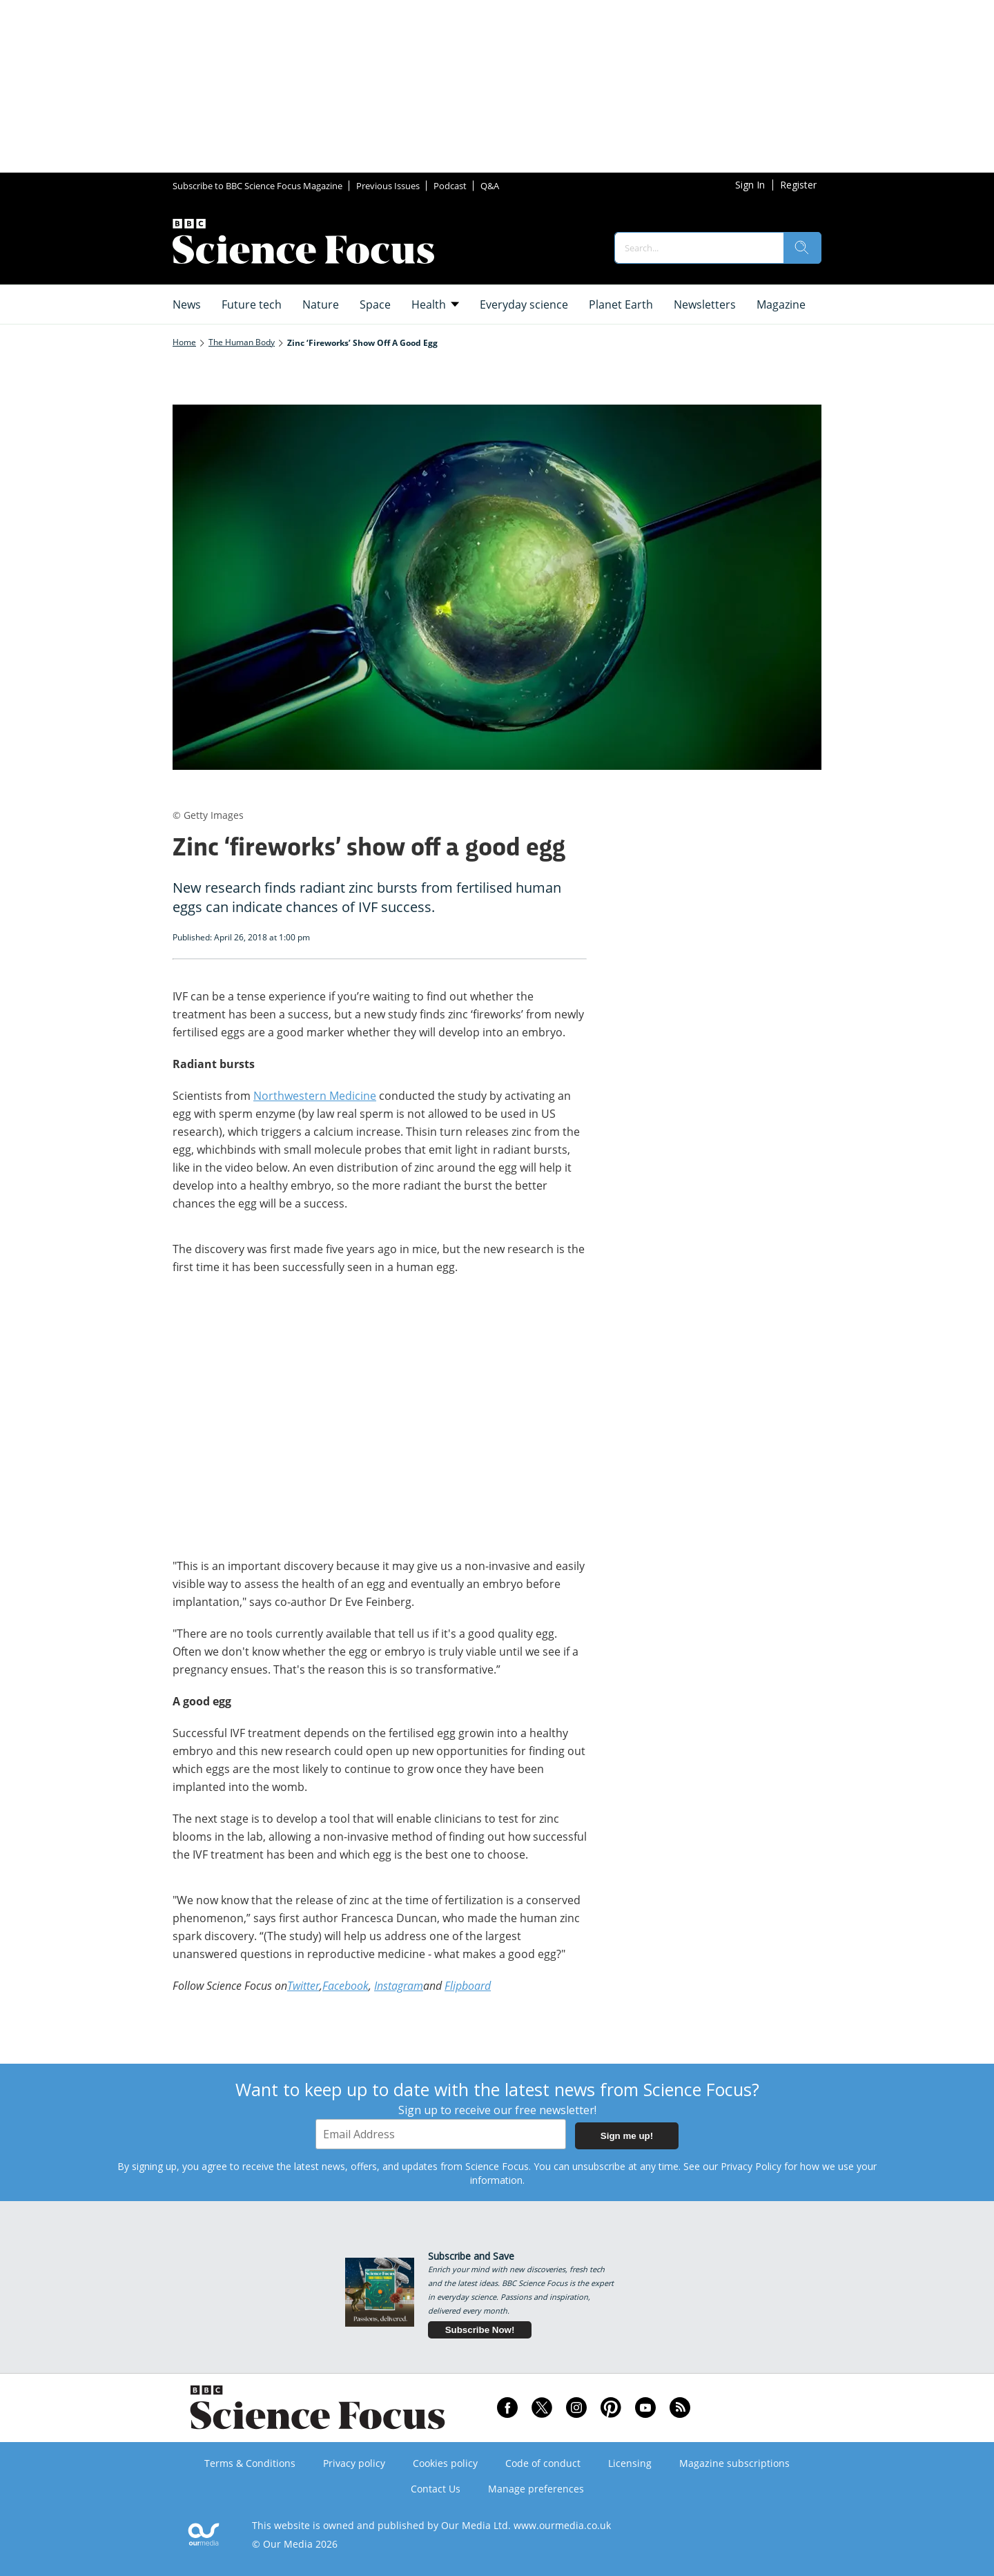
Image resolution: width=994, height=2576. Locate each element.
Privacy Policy (751, 2166)
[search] (802, 248)
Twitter (303, 1985)
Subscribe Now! (480, 2330)
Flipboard (468, 1985)
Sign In (750, 184)
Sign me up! (627, 2136)
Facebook (345, 1985)
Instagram (398, 1985)
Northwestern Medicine (314, 1095)
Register (798, 184)
